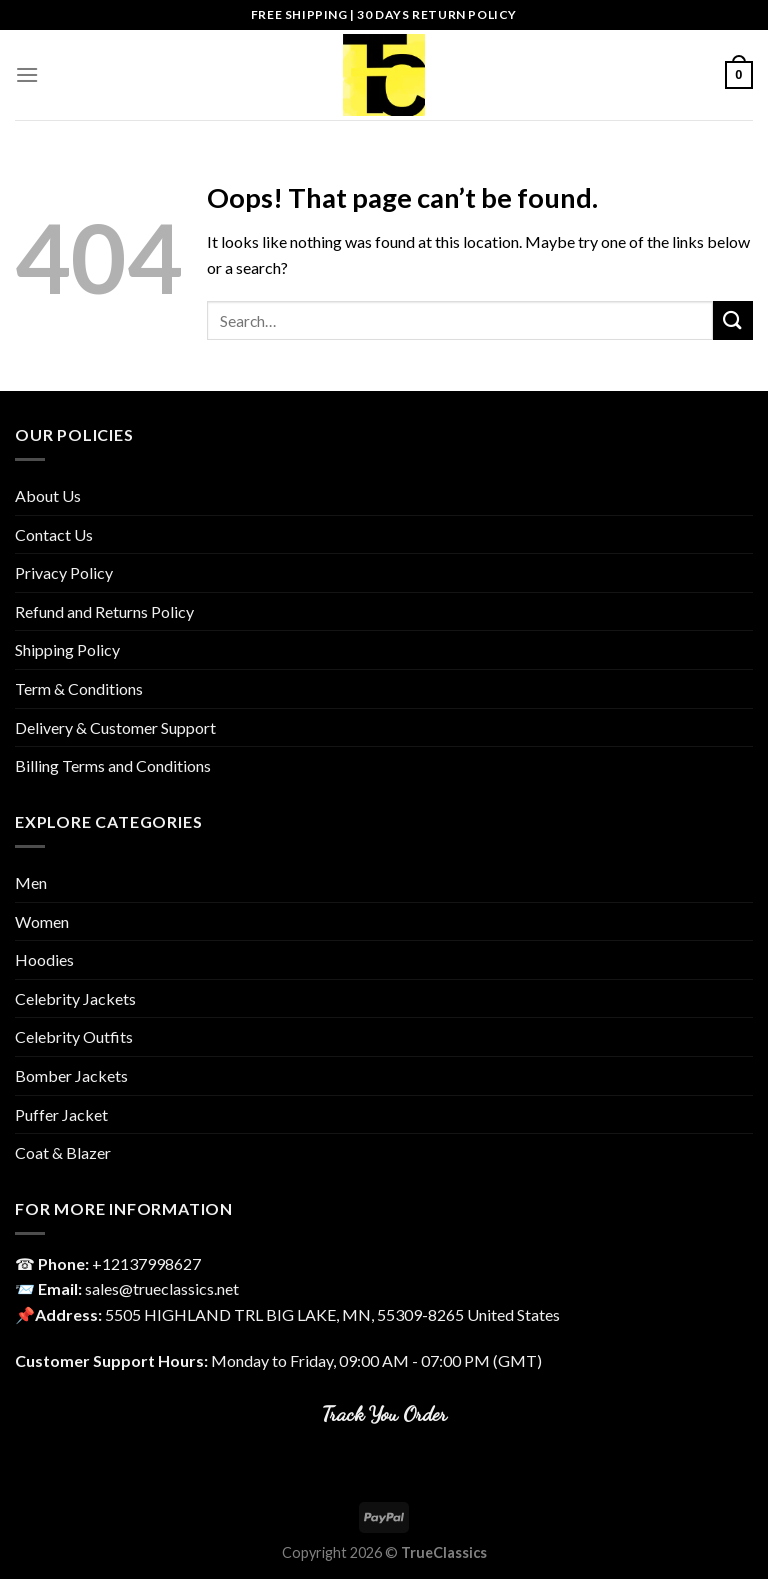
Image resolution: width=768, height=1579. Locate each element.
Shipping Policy (67, 649)
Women (42, 921)
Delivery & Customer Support (115, 727)
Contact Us (54, 534)
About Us (48, 495)
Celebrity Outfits (74, 1036)
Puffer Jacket (61, 1114)
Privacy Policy (64, 572)
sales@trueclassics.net (162, 1288)
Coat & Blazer (63, 1152)
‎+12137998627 (146, 1263)
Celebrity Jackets (75, 998)
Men (31, 882)
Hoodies (44, 959)
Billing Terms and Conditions (113, 765)
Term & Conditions (79, 688)
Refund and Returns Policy (104, 611)
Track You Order (384, 1413)
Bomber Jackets (71, 1075)
